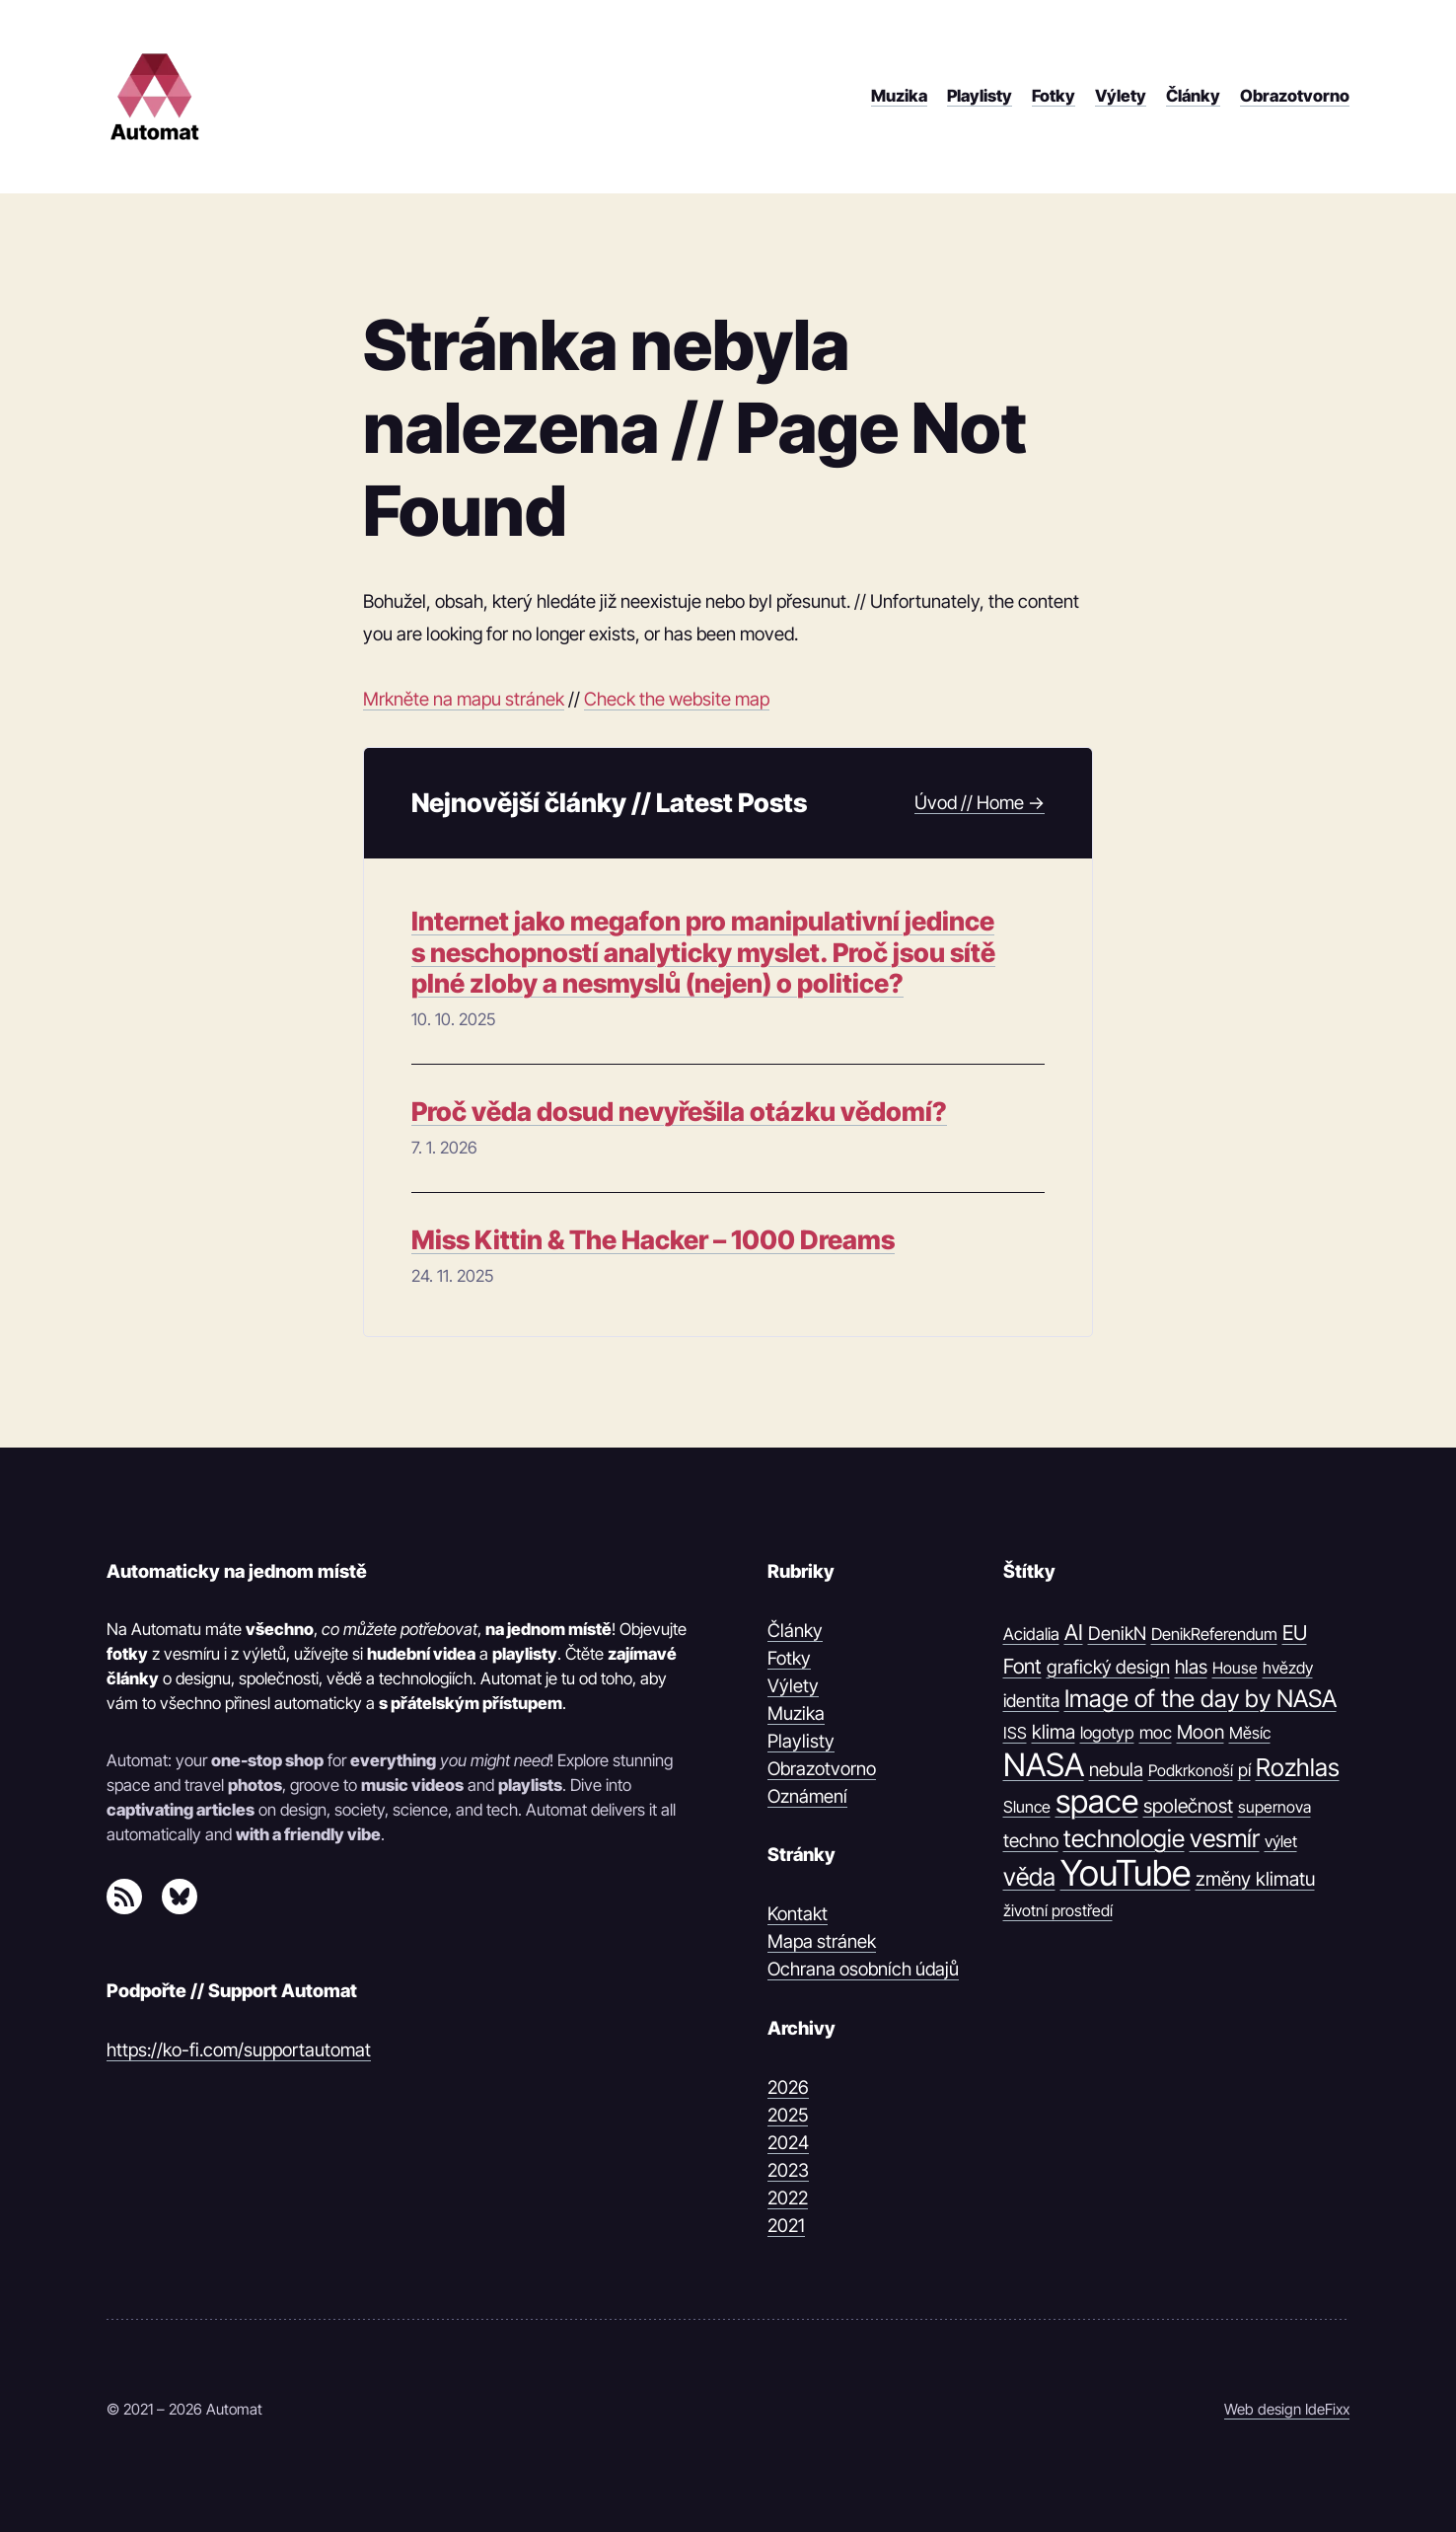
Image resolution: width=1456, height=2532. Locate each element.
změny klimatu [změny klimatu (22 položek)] (1255, 1879)
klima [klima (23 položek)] (1053, 1732)
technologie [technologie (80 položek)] (1124, 1838)
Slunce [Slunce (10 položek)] (1027, 1807)
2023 (788, 2170)
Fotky (789, 1658)
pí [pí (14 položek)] (1244, 1769)
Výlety (793, 1685)
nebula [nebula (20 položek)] (1116, 1769)
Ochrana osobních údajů (863, 1968)
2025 (787, 2114)
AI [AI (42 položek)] (1073, 1632)
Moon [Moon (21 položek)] (1200, 1732)
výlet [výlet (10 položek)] (1281, 1841)
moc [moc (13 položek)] (1155, 1732)
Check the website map (676, 698)
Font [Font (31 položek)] (1022, 1666)
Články (795, 1630)
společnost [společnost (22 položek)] (1188, 1806)
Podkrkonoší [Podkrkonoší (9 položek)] (1190, 1770)
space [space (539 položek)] (1097, 1802)
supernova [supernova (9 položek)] (1274, 1807)
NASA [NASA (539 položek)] (1043, 1765)
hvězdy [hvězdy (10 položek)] (1288, 1667)
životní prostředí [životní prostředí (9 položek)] (1058, 1910)
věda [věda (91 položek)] (1029, 1877)
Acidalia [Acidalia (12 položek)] (1031, 1634)
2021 (786, 2225)
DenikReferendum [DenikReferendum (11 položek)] (1214, 1634)
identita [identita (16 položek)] (1031, 1700)
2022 (787, 2197)
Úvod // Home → (979, 802)
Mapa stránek (821, 1941)
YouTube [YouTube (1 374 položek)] (1125, 1874)
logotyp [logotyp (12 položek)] (1107, 1733)
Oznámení (807, 1796)
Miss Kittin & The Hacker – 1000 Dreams (653, 1240)
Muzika (796, 1713)
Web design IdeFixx (1286, 2409)
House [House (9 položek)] (1235, 1667)
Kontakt (797, 1913)
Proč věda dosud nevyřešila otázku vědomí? (679, 1111)
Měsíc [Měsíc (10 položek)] (1250, 1733)
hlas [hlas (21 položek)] (1191, 1666)
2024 (788, 2142)
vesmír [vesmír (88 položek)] (1225, 1838)
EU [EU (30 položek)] (1294, 1632)
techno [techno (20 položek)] (1030, 1840)
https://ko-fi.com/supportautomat (239, 2049)
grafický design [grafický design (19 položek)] (1108, 1667)
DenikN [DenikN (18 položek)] (1117, 1633)
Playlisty (801, 1740)
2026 (788, 2087)
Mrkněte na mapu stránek (463, 698)
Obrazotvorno (821, 1768)
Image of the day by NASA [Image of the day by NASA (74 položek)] (1200, 1698)
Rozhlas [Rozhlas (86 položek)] (1298, 1767)
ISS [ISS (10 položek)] (1015, 1733)
